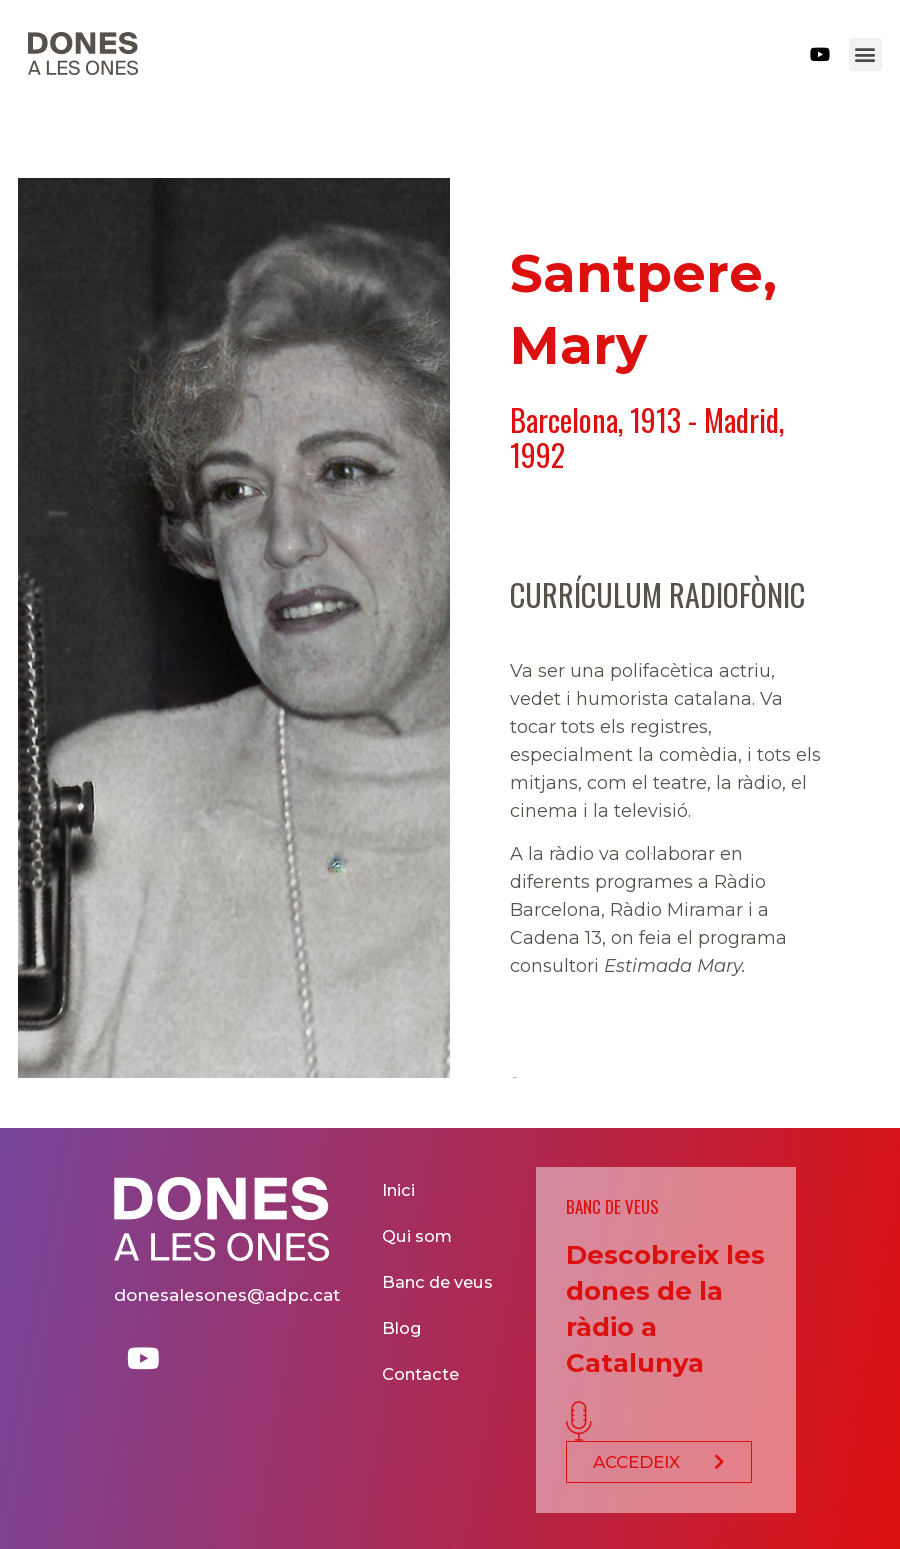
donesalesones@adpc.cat (227, 1295)
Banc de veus (438, 1281)
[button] (865, 54)
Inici (400, 1189)
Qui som (418, 1235)
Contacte (422, 1373)
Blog (403, 1327)
